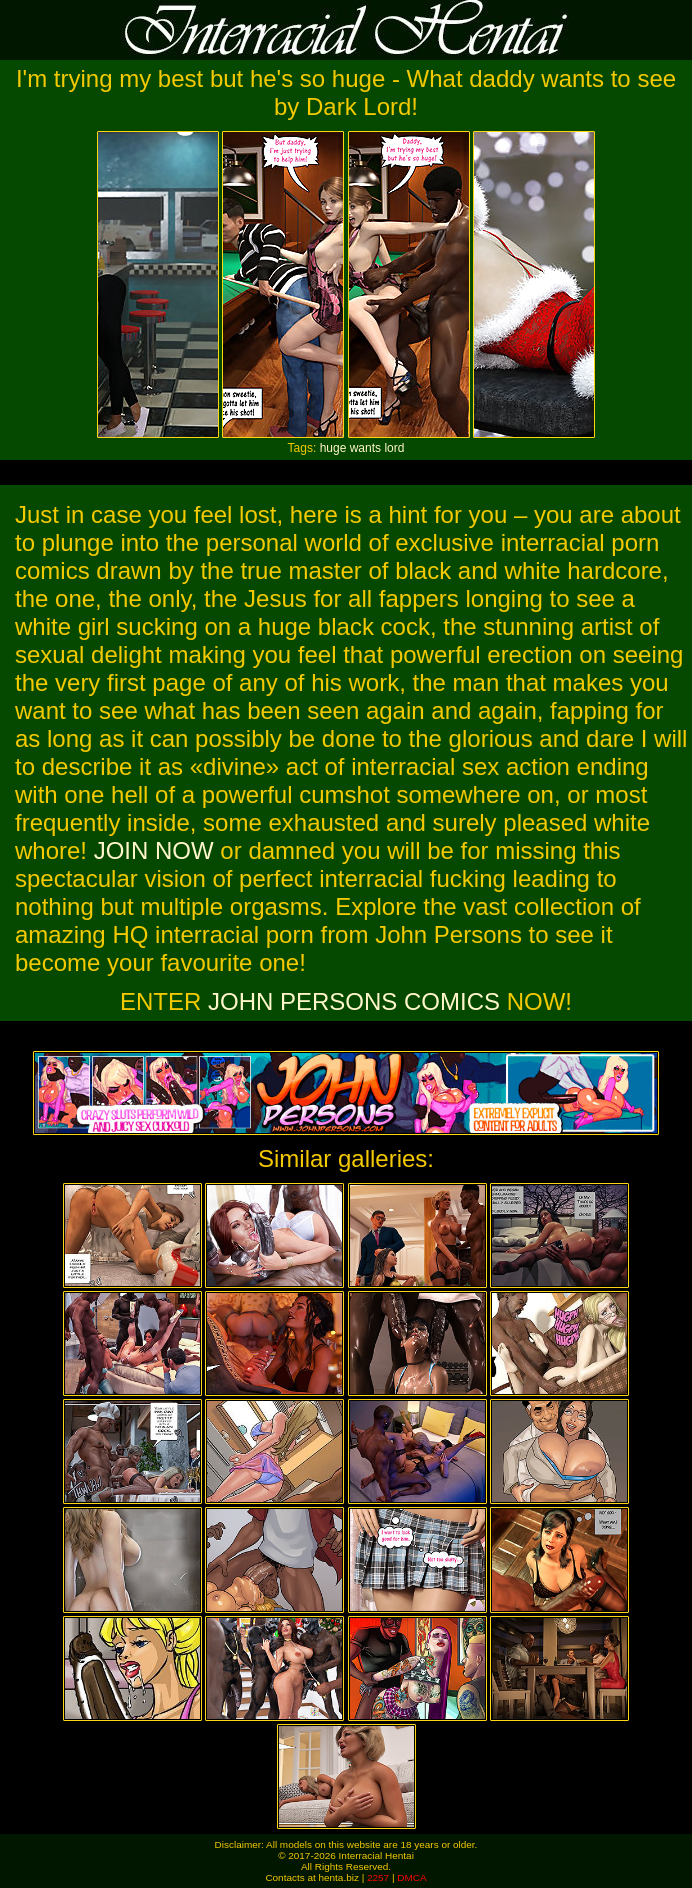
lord (394, 448)
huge (333, 448)
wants (365, 448)
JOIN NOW (154, 850)
